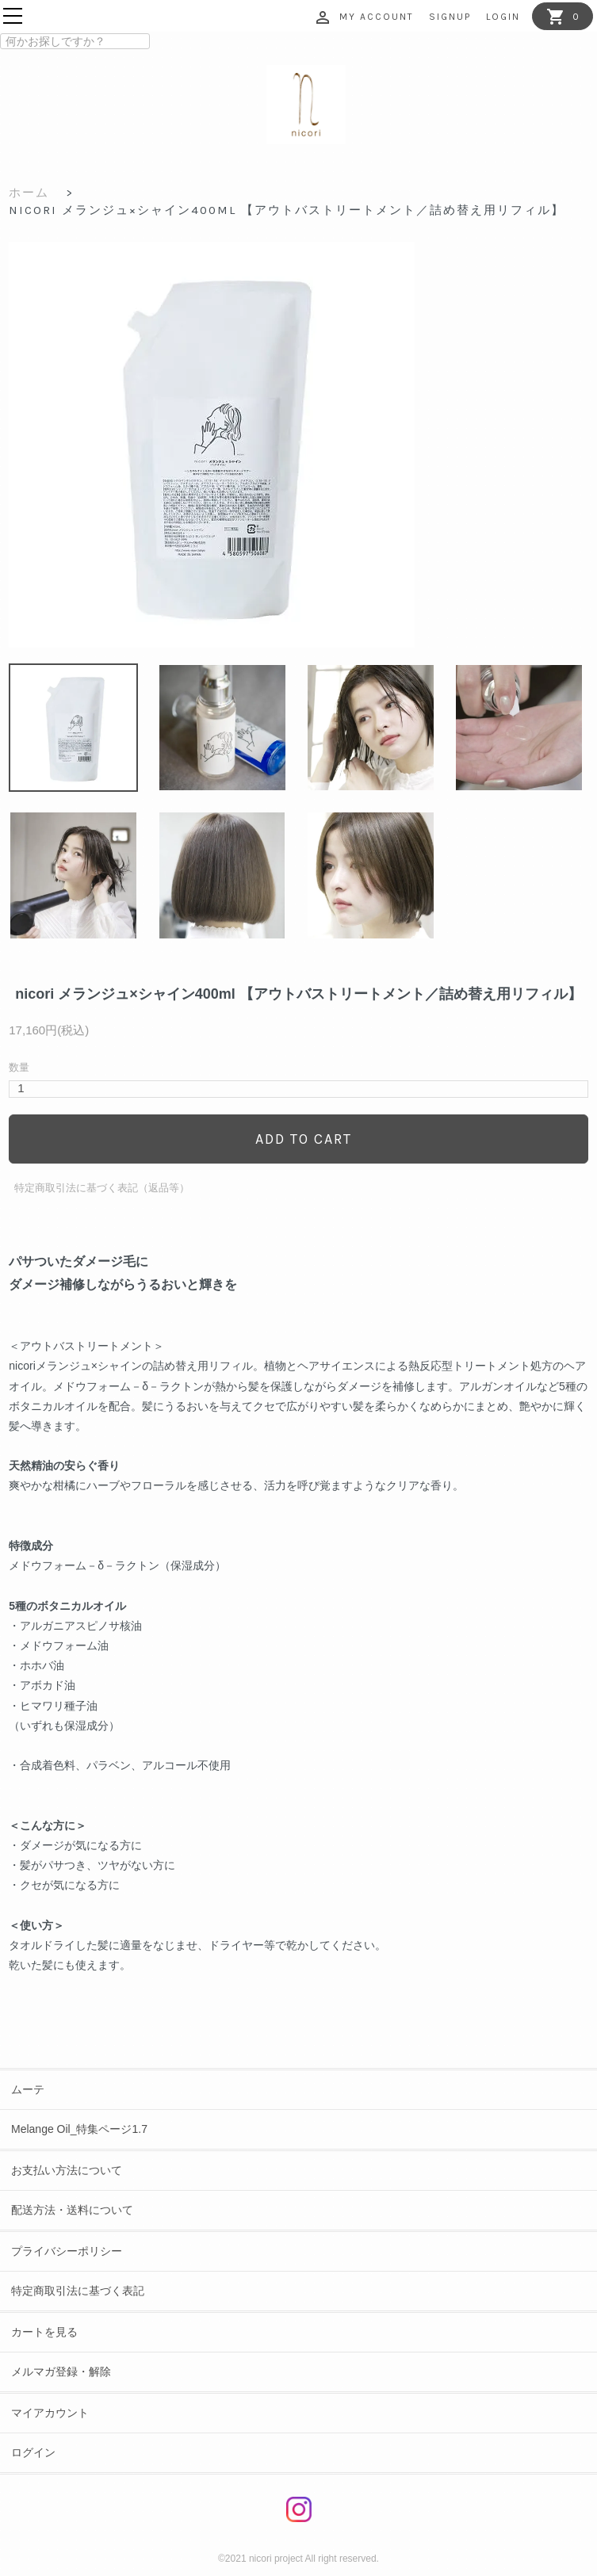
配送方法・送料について (72, 2209)
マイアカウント (50, 2412)
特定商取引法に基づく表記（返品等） (101, 1188)
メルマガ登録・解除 (61, 2371)
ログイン (33, 2452)
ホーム (29, 192)
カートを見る (44, 2332)
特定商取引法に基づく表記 (77, 2290)
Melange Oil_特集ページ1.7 (79, 2129)
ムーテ (27, 2089)
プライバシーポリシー (66, 2251)
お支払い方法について (66, 2170)
